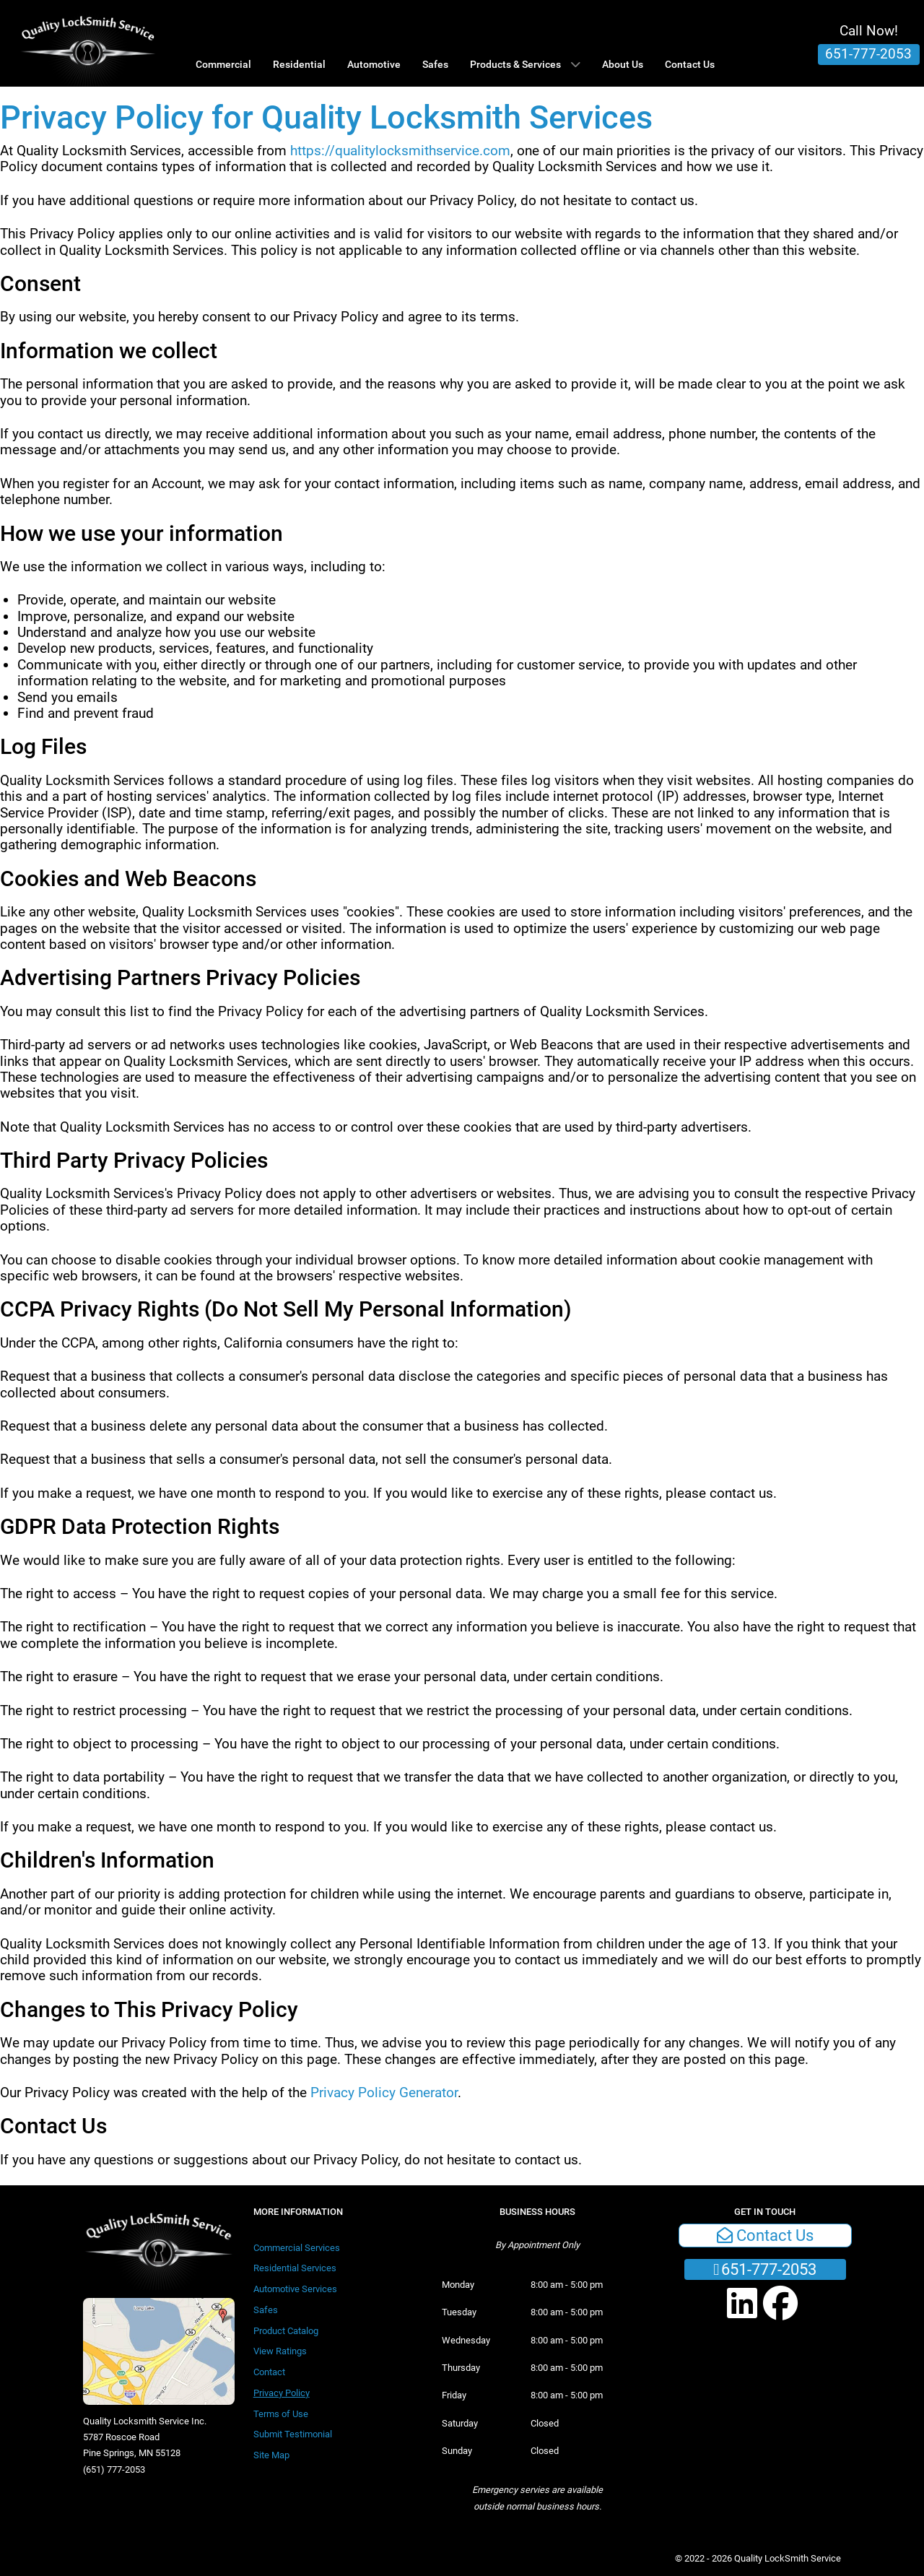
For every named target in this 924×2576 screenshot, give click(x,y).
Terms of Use (280, 2413)
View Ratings (280, 2351)
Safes (265, 2309)
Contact (269, 2372)
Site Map (271, 2455)
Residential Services (294, 2268)
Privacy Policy (281, 2393)
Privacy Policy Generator (384, 2092)
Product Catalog (285, 2330)
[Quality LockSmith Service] (88, 43)
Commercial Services (296, 2247)
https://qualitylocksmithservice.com (400, 150)
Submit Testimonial (292, 2434)
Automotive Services (295, 2289)
